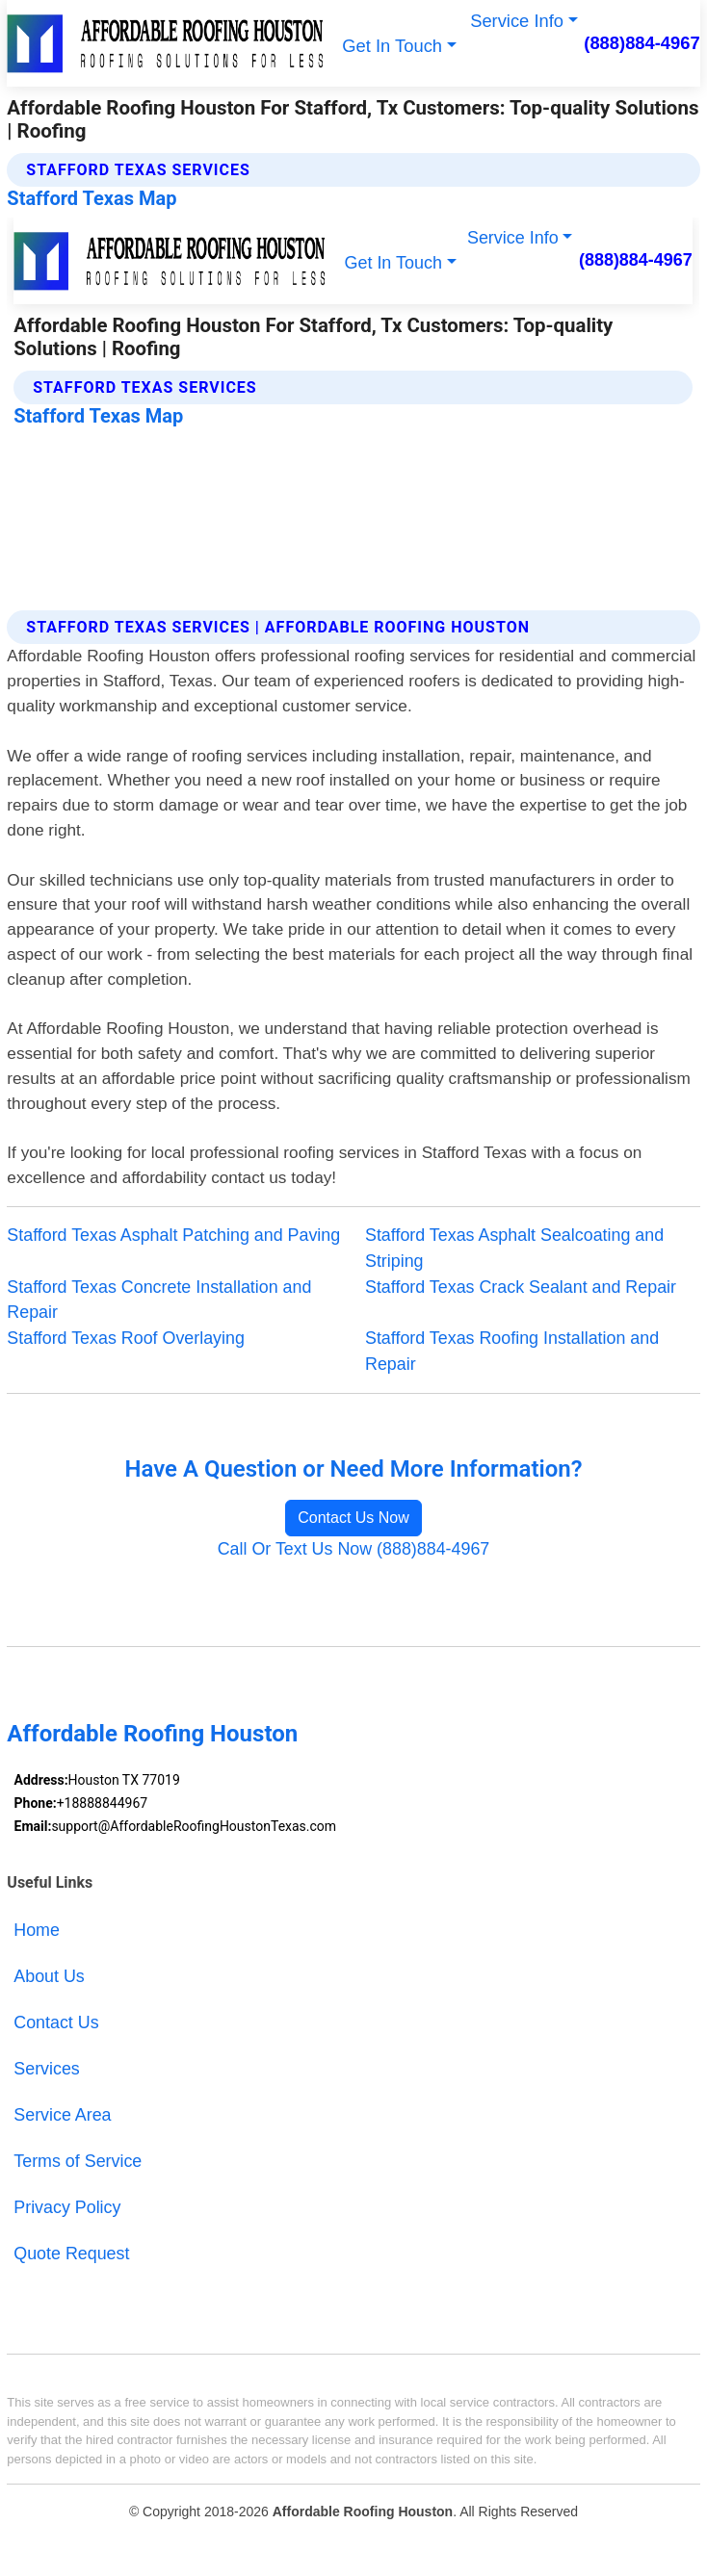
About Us (48, 1976)
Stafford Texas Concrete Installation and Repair (159, 1300)
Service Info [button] (516, 21)
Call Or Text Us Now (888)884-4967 (354, 1548)
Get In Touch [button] (392, 46)
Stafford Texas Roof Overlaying (126, 1338)
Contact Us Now (353, 1517)
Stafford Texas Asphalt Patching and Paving (173, 1235)
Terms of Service (77, 2161)
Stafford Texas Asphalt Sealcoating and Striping (514, 1248)
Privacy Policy (66, 2207)
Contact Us (55, 2022)
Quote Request (71, 2253)
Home (36, 1930)
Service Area (62, 2115)
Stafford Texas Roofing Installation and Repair (512, 1351)
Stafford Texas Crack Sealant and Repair (520, 1287)
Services (46, 2068)
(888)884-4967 (641, 43)
